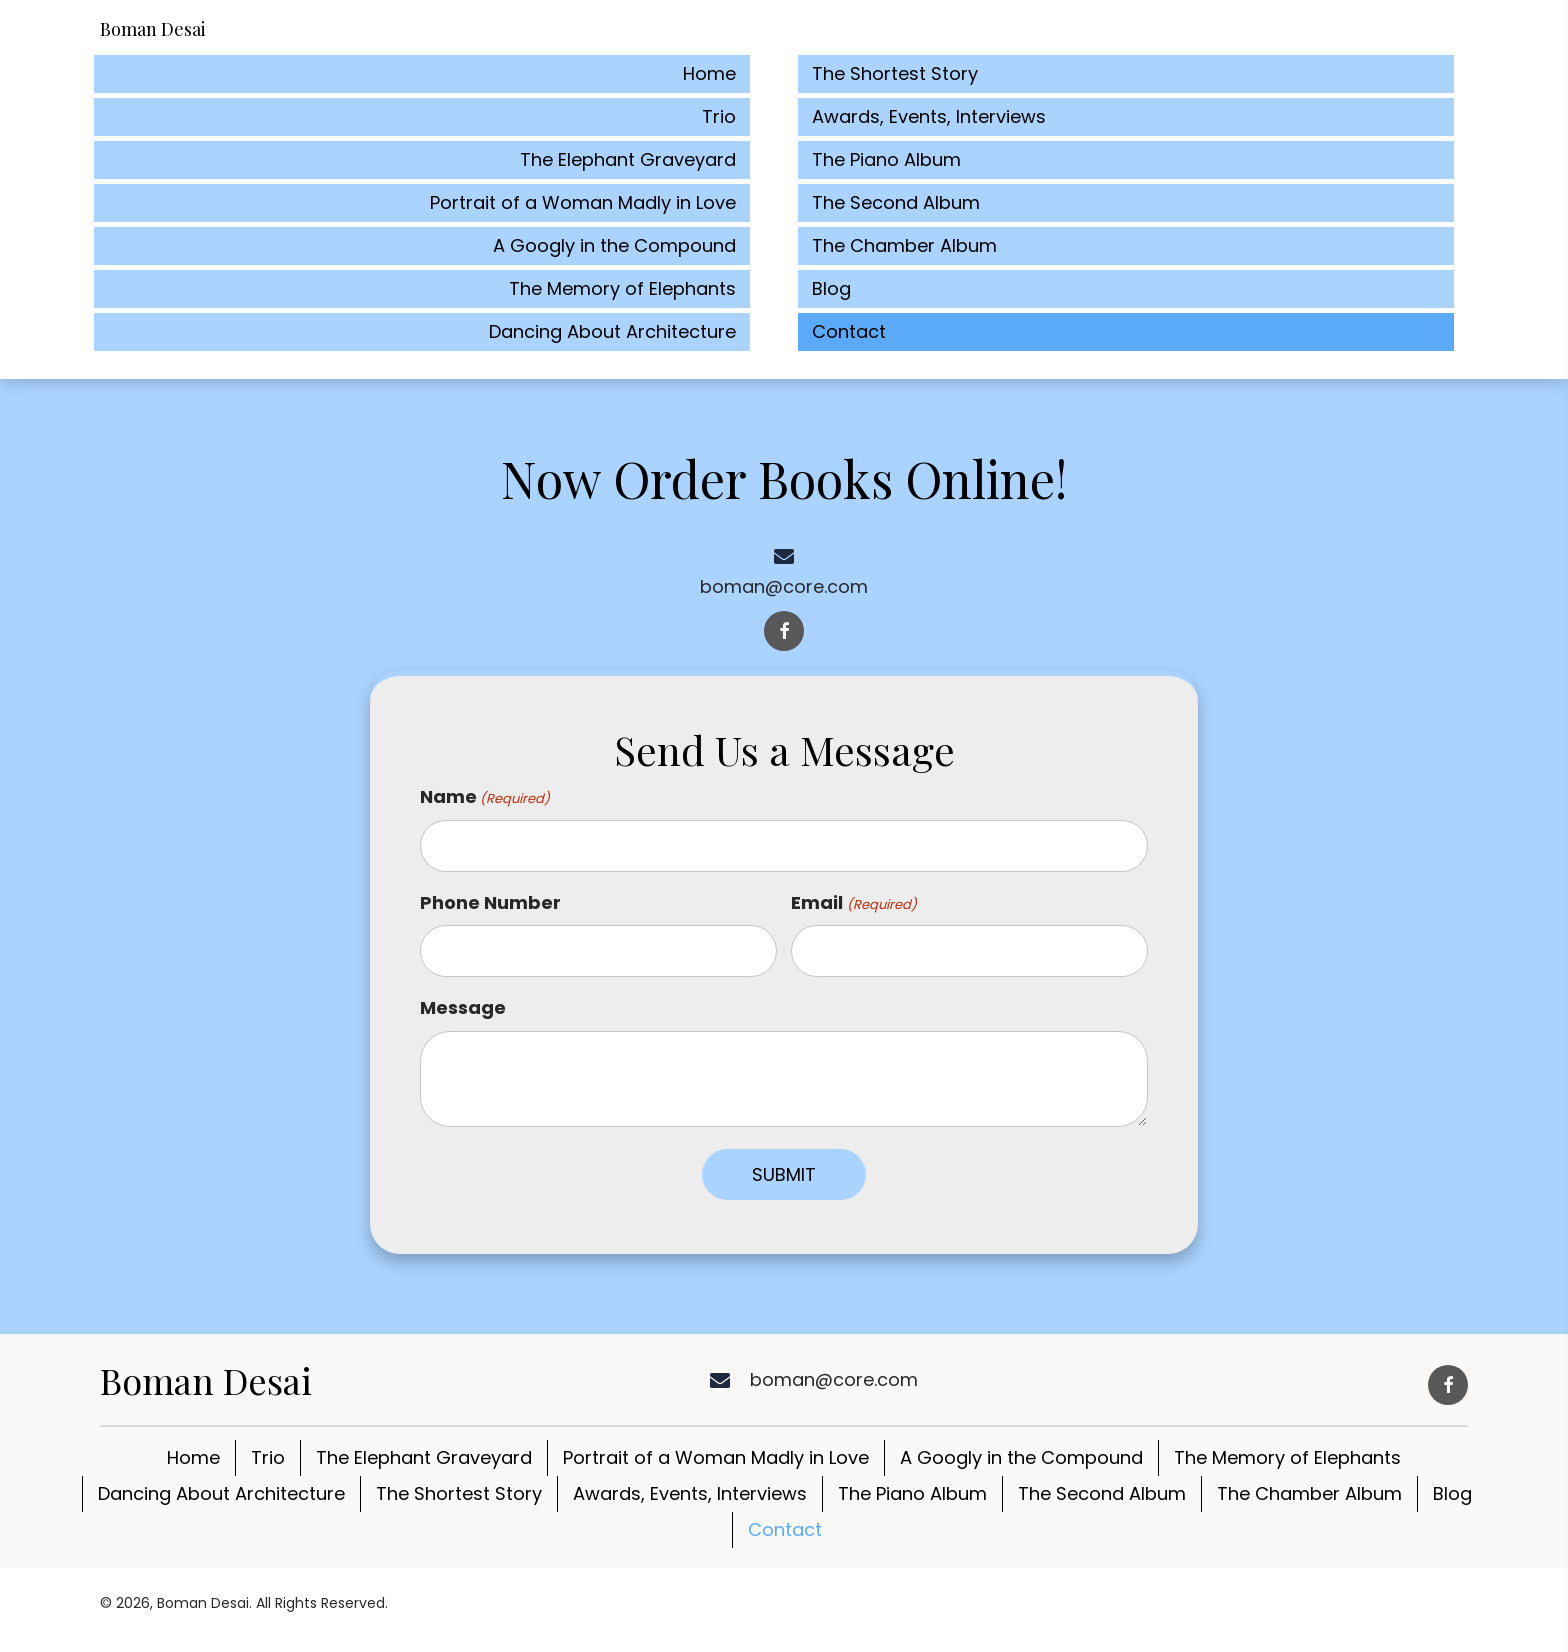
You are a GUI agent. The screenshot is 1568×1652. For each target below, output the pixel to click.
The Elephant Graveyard (424, 1457)
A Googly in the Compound (1021, 1457)
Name (485, 796)
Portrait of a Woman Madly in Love (716, 1457)
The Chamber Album (1309, 1493)
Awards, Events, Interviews (690, 1493)
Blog (1452, 1493)
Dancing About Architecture (221, 1493)
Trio (268, 1457)
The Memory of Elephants (1287, 1457)
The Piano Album (912, 1493)
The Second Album (1102, 1493)
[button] (784, 631)
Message (463, 1007)
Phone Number (490, 902)
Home (193, 1457)
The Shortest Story (459, 1493)
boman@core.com (784, 586)
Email (853, 902)
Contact (785, 1529)
